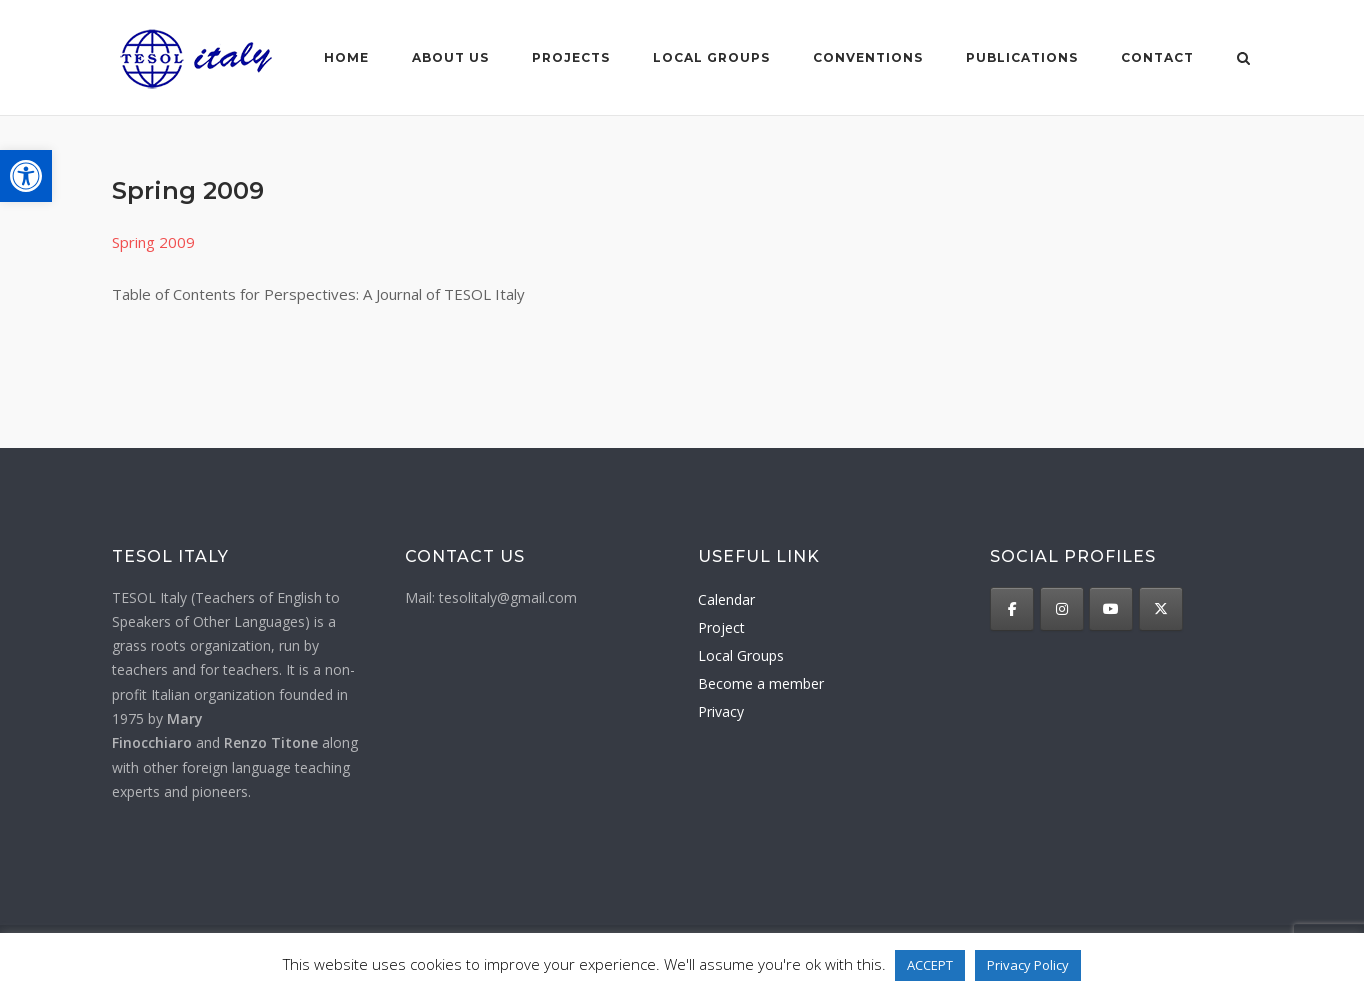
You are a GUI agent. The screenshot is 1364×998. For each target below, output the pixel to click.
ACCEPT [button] (930, 965)
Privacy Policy (1028, 965)
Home (346, 57)
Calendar (726, 599)
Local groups (711, 57)
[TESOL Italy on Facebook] (1012, 609)
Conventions (868, 57)
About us (450, 57)
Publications (1022, 57)
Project (721, 627)
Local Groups (741, 655)
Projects (571, 57)
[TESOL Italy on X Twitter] (1161, 609)
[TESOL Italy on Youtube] (1111, 609)
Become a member (761, 683)
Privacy (721, 711)
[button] (26, 176)
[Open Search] (1243, 60)
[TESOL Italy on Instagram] (1062, 609)
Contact (1157, 57)
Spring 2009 (153, 242)
